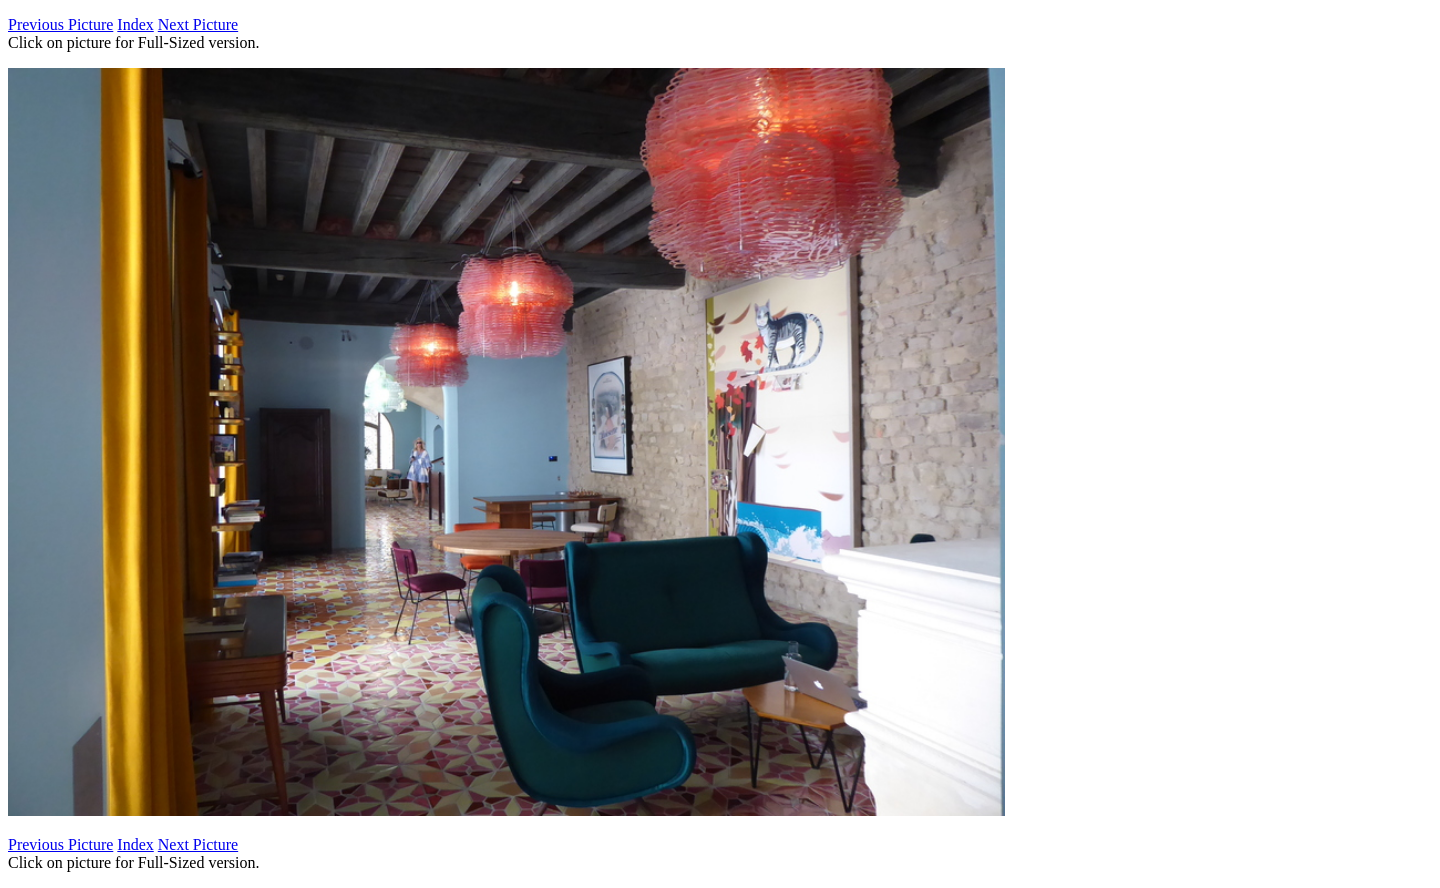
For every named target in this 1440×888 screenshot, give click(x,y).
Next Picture (198, 24)
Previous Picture (60, 24)
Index (135, 24)
